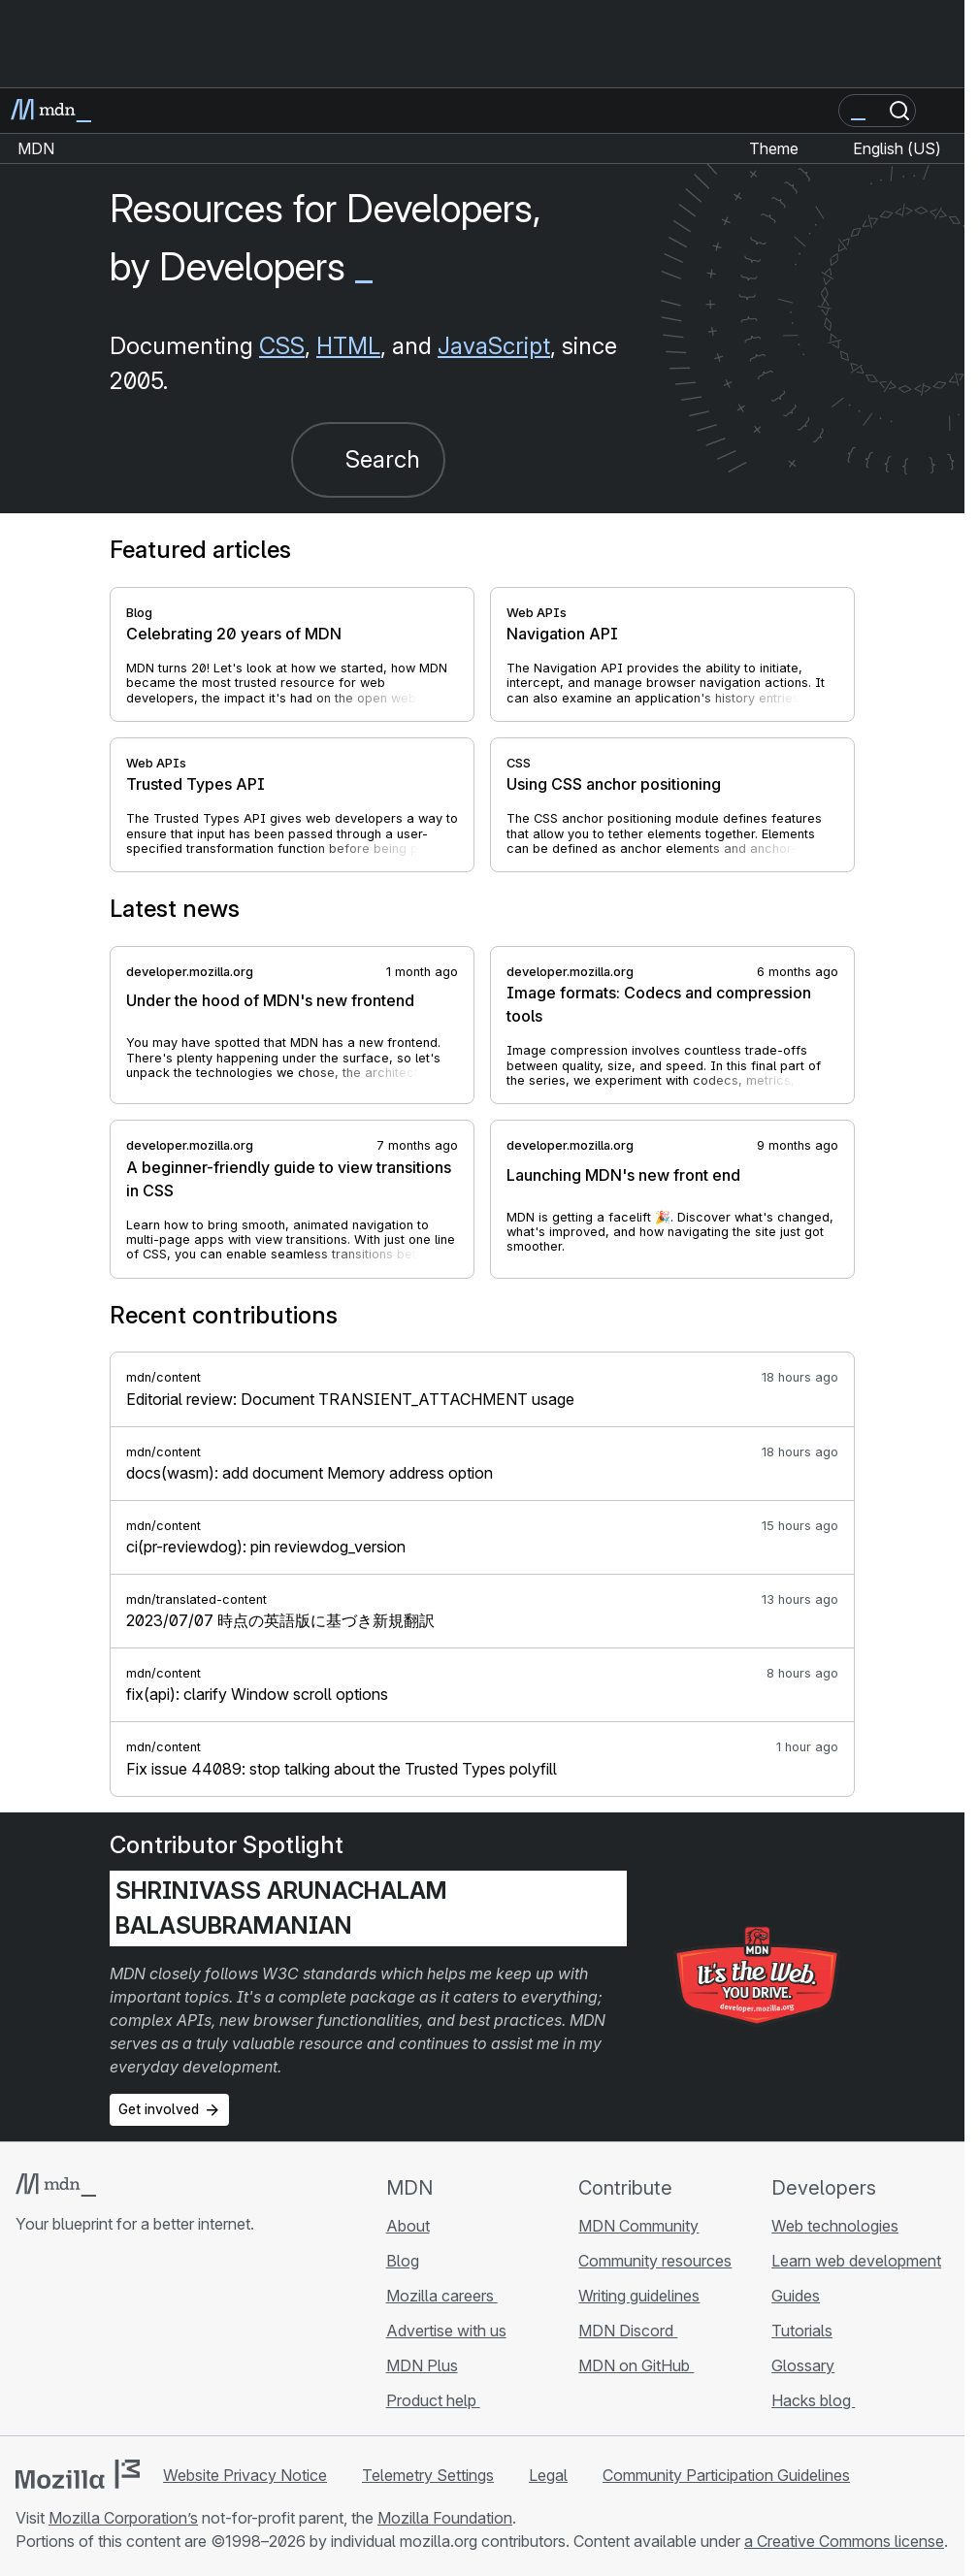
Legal (548, 2475)
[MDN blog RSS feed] (167, 2339)
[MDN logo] (56, 2185)
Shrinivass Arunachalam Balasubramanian (281, 1908)
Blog (139, 612)
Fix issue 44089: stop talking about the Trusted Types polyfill (341, 1768)
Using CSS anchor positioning (613, 784)
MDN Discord (627, 2330)
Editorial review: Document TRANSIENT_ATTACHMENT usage (350, 1399)
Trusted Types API (195, 784)
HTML (348, 346)
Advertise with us (446, 2330)
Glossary (802, 2365)
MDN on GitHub (636, 2365)
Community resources (655, 2260)
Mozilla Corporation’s (123, 2517)
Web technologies (834, 2225)
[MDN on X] (97, 2339)
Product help (433, 2400)
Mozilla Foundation (444, 2517)
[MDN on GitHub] (27, 2339)
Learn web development (856, 2260)
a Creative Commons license (844, 2541)
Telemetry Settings (428, 2475)
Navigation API (562, 633)
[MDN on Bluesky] (62, 2339)
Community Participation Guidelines (726, 2475)
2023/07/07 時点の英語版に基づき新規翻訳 (280, 1620)
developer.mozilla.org (189, 971)
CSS (282, 346)
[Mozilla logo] (78, 2474)
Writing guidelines (639, 2295)
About (408, 2225)
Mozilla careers (442, 2295)
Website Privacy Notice (245, 2475)
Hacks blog (813, 2400)
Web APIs (536, 612)
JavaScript (494, 346)
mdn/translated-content (196, 1599)
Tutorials (801, 2330)
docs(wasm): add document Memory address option (309, 1473)
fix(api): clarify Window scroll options (257, 1694)
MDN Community (638, 2225)
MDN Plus (422, 2365)
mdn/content (163, 1377)
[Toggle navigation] (942, 110)
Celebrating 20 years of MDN (234, 633)
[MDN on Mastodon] (132, 2339)
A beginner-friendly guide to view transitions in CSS (288, 1179)
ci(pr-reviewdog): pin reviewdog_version (266, 1546)
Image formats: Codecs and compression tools (658, 1004)
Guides (795, 2295)
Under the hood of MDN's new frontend (270, 1000)
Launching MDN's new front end (623, 1175)
